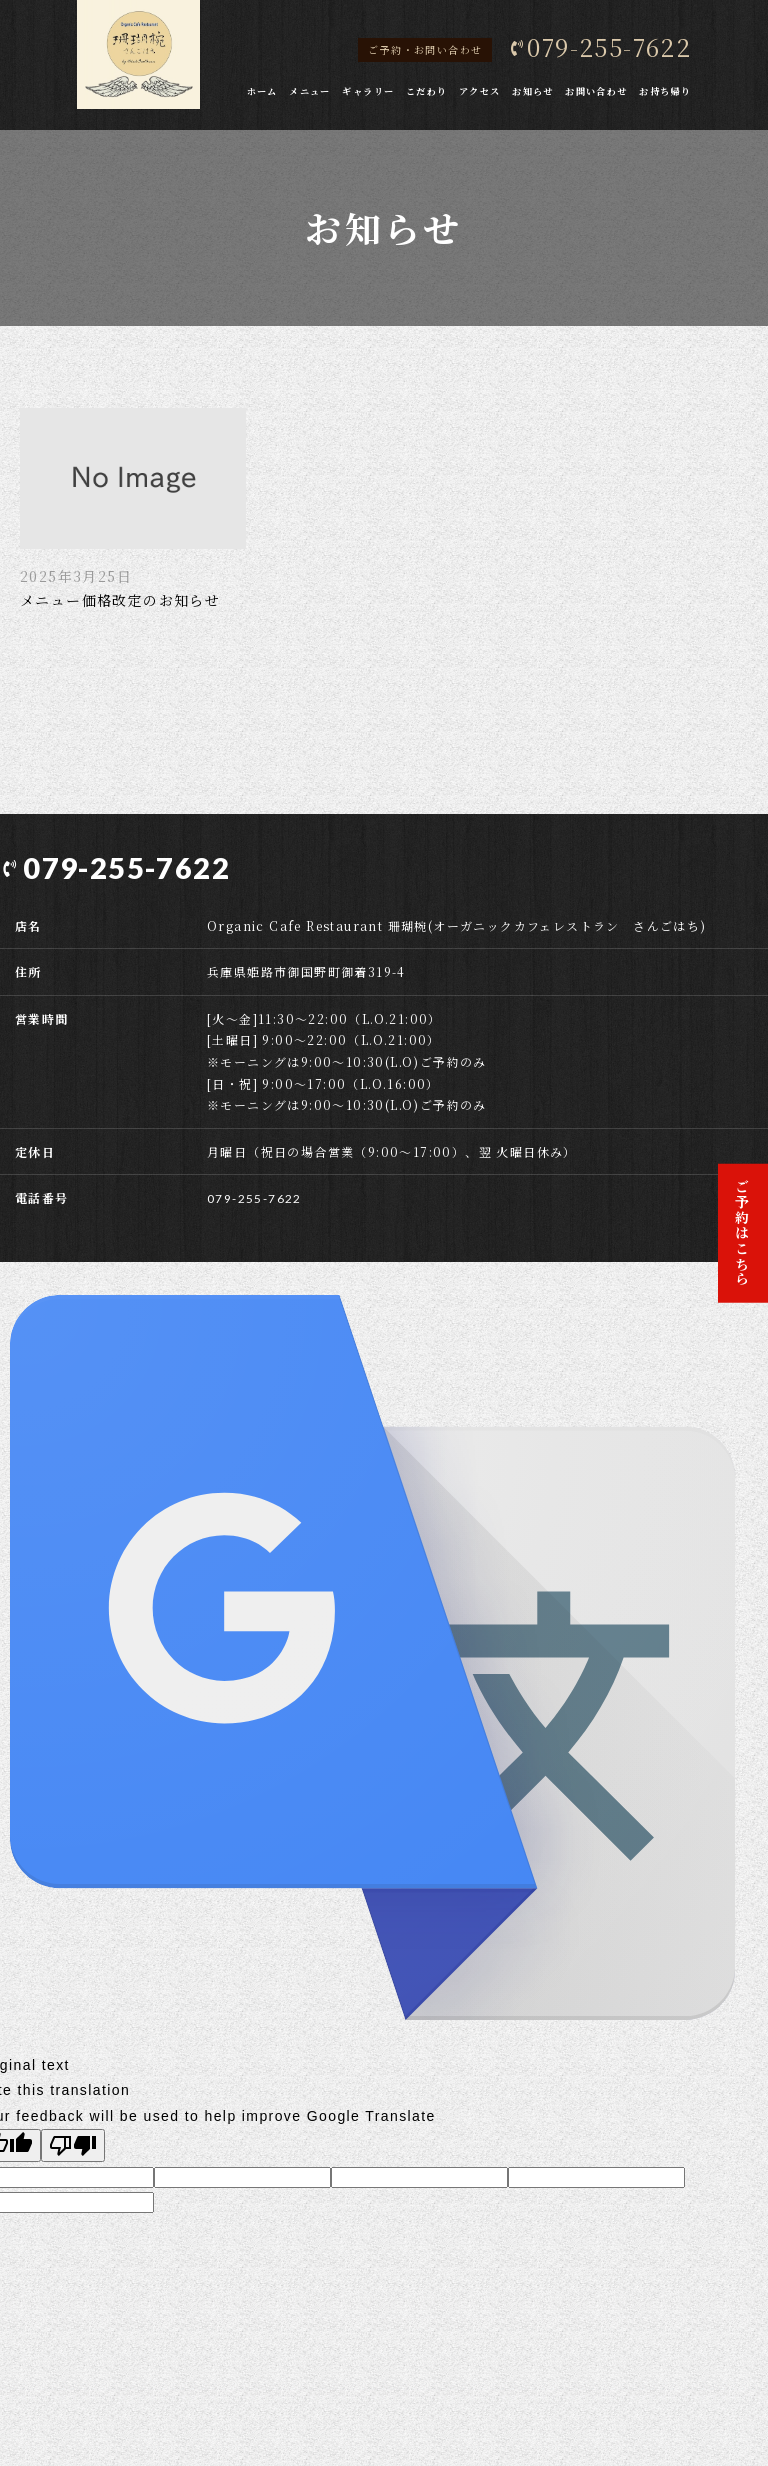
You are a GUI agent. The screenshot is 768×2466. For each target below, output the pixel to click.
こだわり (427, 91)
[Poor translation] (73, 2144)
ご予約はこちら (743, 1233)
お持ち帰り (665, 91)
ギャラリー (368, 91)
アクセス (480, 91)
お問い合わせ (596, 91)
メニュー (310, 91)
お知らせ (533, 91)
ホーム (262, 91)
